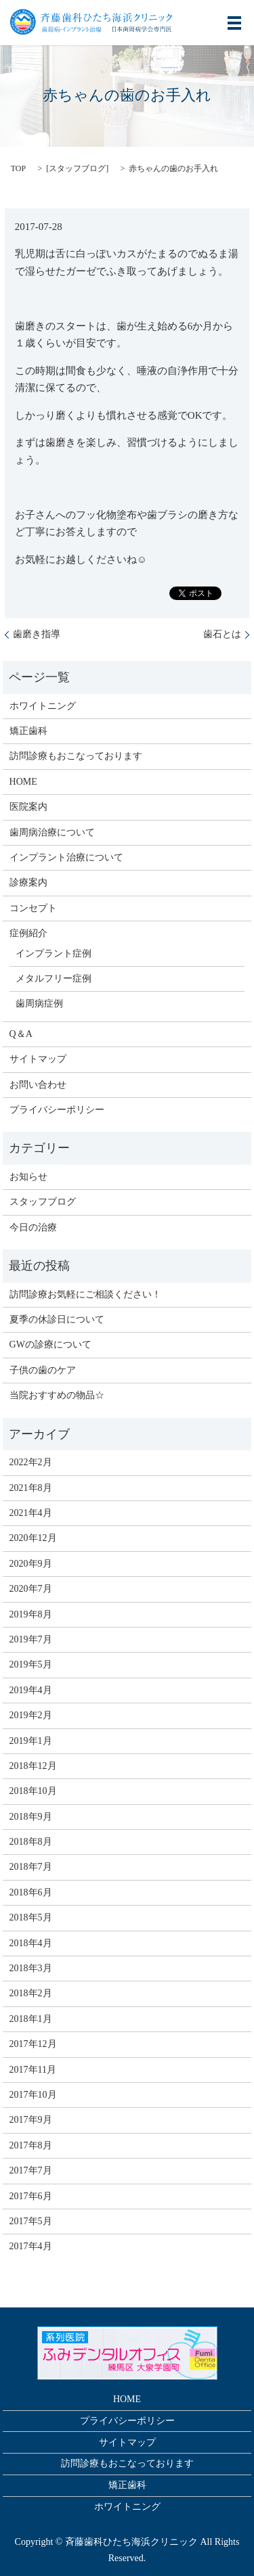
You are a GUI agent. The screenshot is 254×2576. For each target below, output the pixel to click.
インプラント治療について (66, 857)
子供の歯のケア (42, 1370)
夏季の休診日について (56, 1319)
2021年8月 (30, 1488)
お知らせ (28, 1177)
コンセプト (33, 908)
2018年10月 (33, 1791)
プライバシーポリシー (56, 1110)
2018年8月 (30, 1842)
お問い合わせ (37, 1085)
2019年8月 (30, 1614)
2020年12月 (33, 1538)
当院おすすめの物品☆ (56, 1395)
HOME (23, 782)
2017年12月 (33, 2044)
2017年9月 (30, 2120)
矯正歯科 (28, 731)
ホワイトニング (42, 706)
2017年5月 (30, 2221)
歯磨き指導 (36, 634)
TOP (18, 168)
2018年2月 (30, 1993)
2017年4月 (30, 2246)
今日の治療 (33, 1227)
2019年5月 (30, 1664)
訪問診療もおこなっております (75, 756)
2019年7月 (30, 1639)
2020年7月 (30, 1589)
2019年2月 (30, 1715)
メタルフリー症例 (53, 978)
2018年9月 (30, 1817)
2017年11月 (32, 2070)
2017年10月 (33, 2095)
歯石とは (222, 634)
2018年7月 (30, 1867)
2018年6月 (30, 1892)
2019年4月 (30, 1690)
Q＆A (21, 1034)
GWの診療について (50, 1344)
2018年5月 (30, 1917)
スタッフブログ (77, 168)
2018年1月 (30, 2019)
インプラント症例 (53, 953)
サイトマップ (37, 1059)
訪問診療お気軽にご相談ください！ (85, 1294)
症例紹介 (28, 933)
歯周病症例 (39, 1003)
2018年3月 (30, 1968)
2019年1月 (30, 1741)
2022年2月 (30, 1462)
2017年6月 (30, 2196)
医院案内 (28, 807)
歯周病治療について (52, 832)
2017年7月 (30, 2170)
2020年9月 (30, 1564)
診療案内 (28, 882)
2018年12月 (33, 1766)
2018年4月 (30, 1943)
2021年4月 (30, 1513)
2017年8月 (30, 2145)
